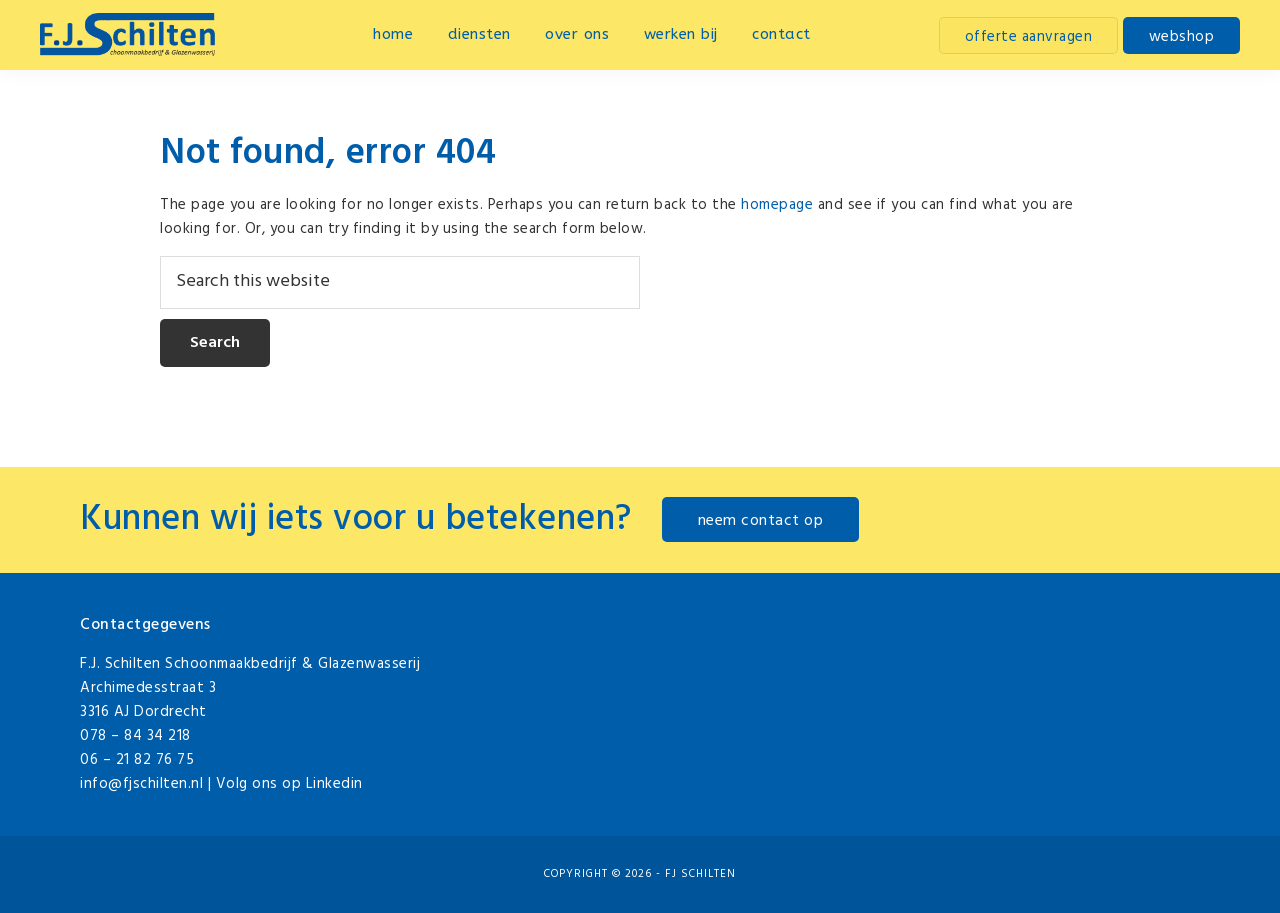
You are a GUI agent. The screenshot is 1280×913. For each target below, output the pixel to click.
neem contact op (761, 521)
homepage (777, 205)
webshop (1182, 37)
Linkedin (334, 784)
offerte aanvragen (1029, 37)
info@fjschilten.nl (141, 784)
